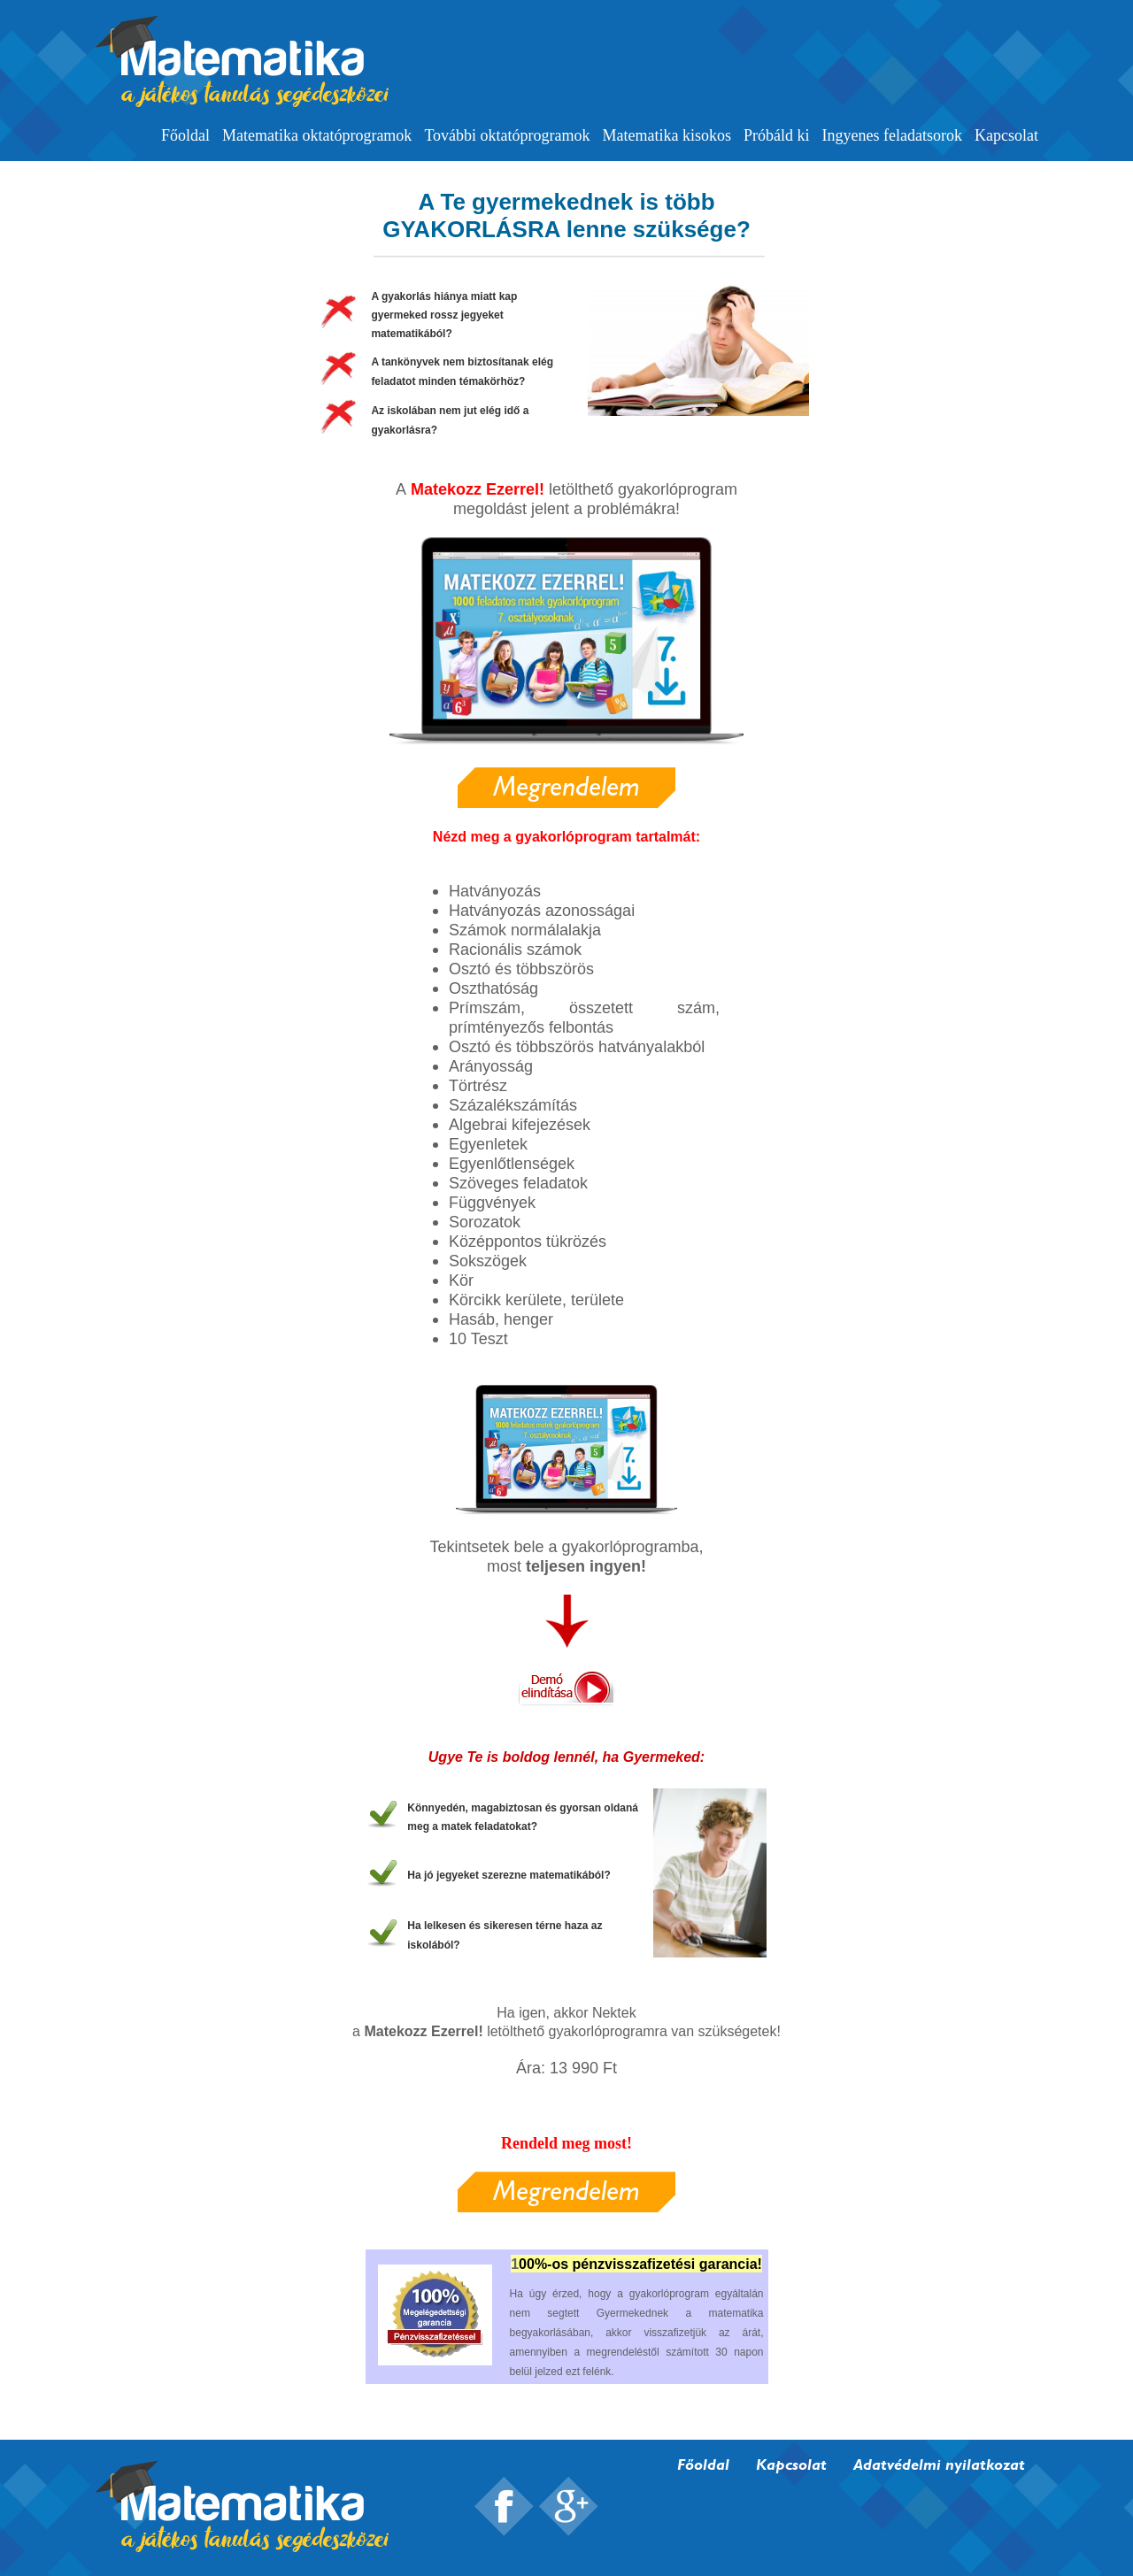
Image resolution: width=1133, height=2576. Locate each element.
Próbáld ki (777, 135)
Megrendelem (566, 786)
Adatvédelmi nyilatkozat (939, 2464)
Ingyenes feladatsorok (892, 135)
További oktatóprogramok (507, 135)
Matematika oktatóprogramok (317, 135)
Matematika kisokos (667, 135)
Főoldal (185, 135)
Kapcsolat (1006, 135)
